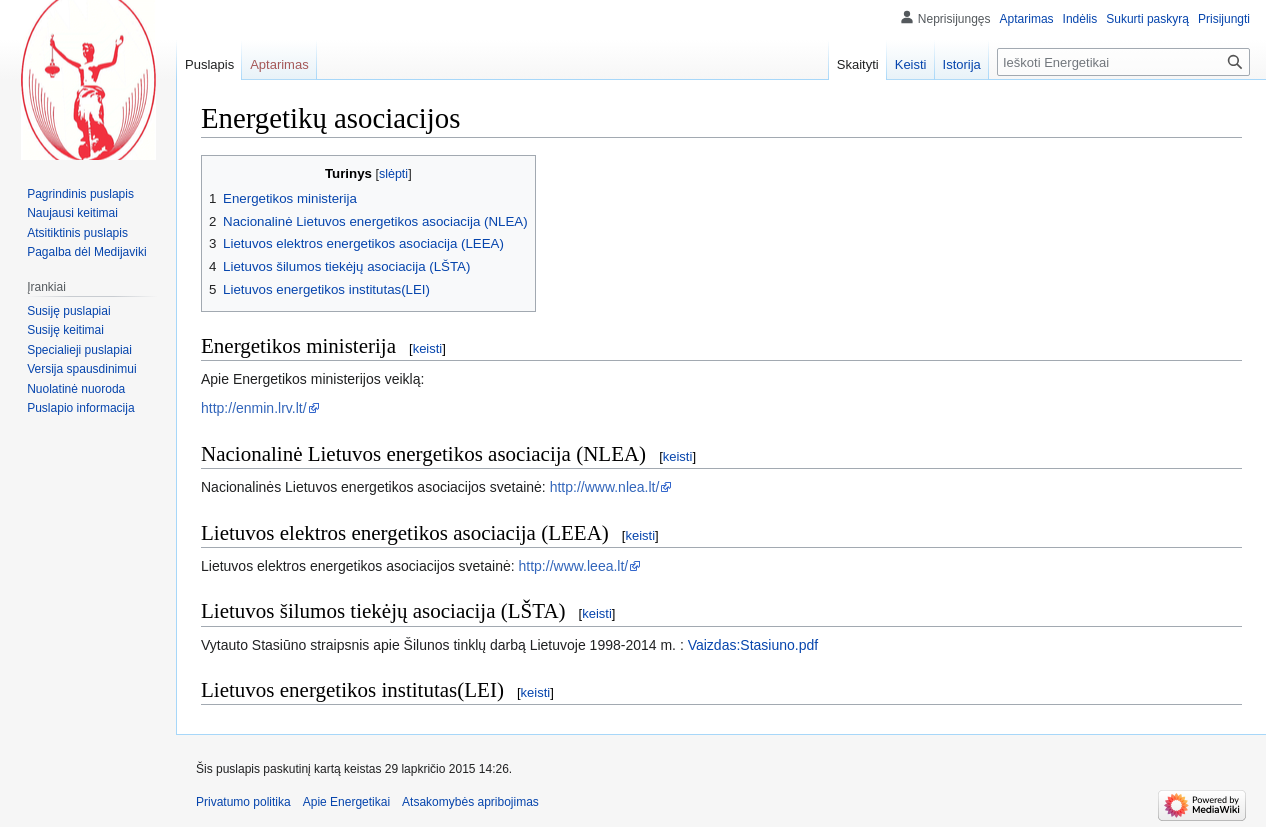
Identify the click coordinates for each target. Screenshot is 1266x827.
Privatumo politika (243, 802)
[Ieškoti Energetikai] (1123, 62)
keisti (428, 348)
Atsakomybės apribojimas (470, 802)
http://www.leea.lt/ (574, 566)
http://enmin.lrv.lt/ (254, 408)
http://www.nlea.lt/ (605, 487)
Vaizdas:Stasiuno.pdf (753, 645)
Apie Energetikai (346, 802)
